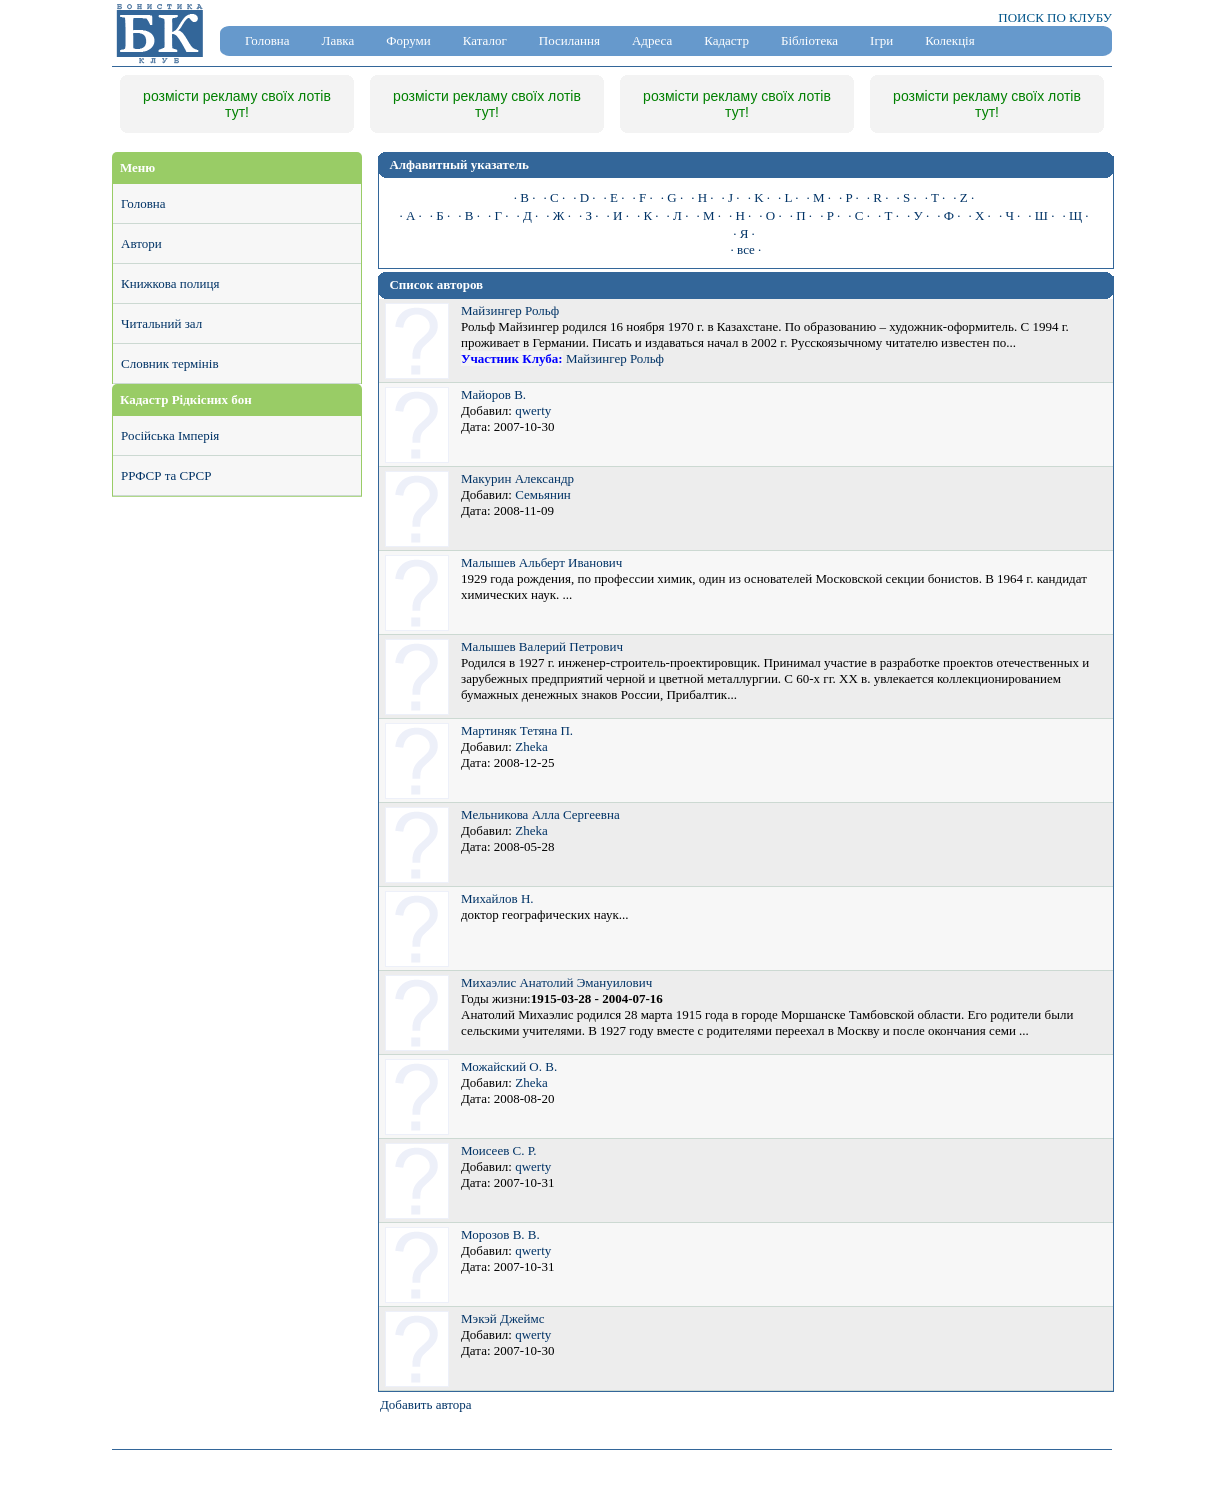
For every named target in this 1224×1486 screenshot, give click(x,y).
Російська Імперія (170, 435)
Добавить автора (426, 1404)
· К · (648, 215)
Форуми (408, 40)
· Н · (740, 215)
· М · (708, 215)
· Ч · (1009, 215)
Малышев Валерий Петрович (542, 646)
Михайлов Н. (497, 898)
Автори (141, 243)
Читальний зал (161, 323)
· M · (818, 197)
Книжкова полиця (170, 283)
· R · (878, 197)
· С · (859, 215)
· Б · (440, 215)
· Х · (979, 215)
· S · (906, 197)
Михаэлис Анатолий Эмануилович (556, 982)
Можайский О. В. (509, 1066)
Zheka (531, 746)
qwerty (533, 410)
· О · (770, 215)
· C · (555, 197)
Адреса (652, 40)
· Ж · (558, 215)
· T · (935, 197)
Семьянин (543, 494)
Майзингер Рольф (510, 310)
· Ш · (1041, 215)
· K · (759, 197)
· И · (618, 215)
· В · (469, 215)
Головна (267, 40)
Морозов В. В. (500, 1234)
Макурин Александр (517, 478)
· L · (788, 197)
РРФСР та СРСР (166, 475)
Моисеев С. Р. (499, 1150)
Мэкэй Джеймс (502, 1318)
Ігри (881, 40)
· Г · (498, 215)
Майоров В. (493, 394)
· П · (801, 215)
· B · (525, 197)
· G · (672, 197)
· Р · (830, 215)
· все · (746, 249)
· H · (702, 197)
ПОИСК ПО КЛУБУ (1055, 17)
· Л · (678, 215)
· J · (731, 197)
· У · (918, 215)
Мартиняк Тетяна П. (517, 730)
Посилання (569, 40)
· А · (410, 215)
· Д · (527, 215)
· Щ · (1075, 215)
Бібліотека (809, 40)
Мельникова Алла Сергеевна (540, 814)
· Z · (963, 197)
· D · (584, 197)
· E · (614, 197)
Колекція (949, 40)
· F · (643, 197)
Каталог (485, 40)
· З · (589, 215)
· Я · (744, 233)
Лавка (338, 40)
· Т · (888, 215)
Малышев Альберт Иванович (541, 562)
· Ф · (948, 215)
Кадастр (726, 40)
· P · (849, 197)
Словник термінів (170, 363)
